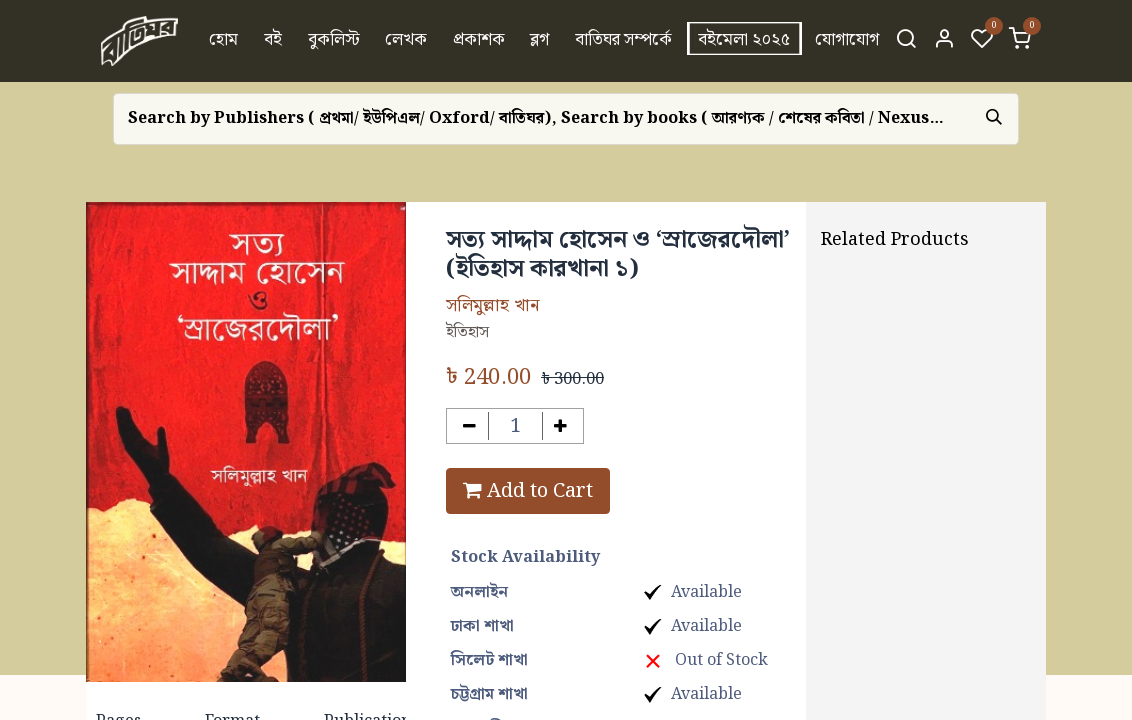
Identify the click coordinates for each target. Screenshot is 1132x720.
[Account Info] (944, 41)
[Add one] (561, 426)
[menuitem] (224, 41)
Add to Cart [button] (528, 491)
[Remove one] (469, 426)
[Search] (906, 41)
